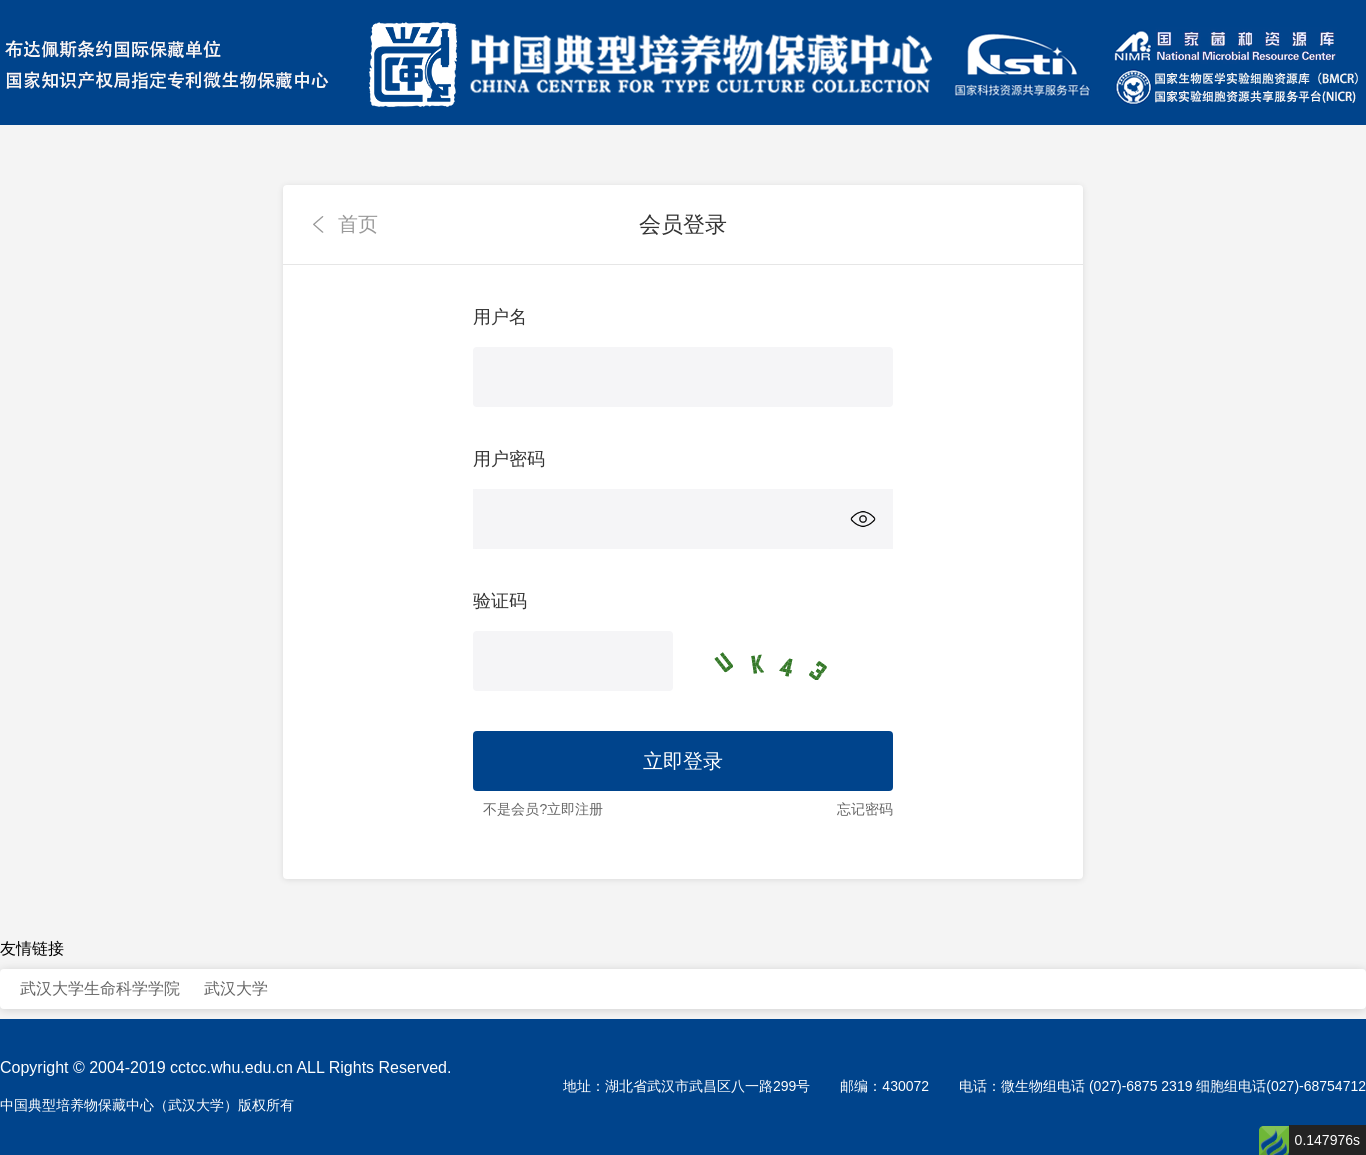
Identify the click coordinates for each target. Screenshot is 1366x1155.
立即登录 (683, 761)
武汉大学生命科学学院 (100, 988)
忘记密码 (865, 809)
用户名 (500, 317)
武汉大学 (236, 988)
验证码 (500, 601)
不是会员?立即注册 (543, 809)
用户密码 (509, 459)
